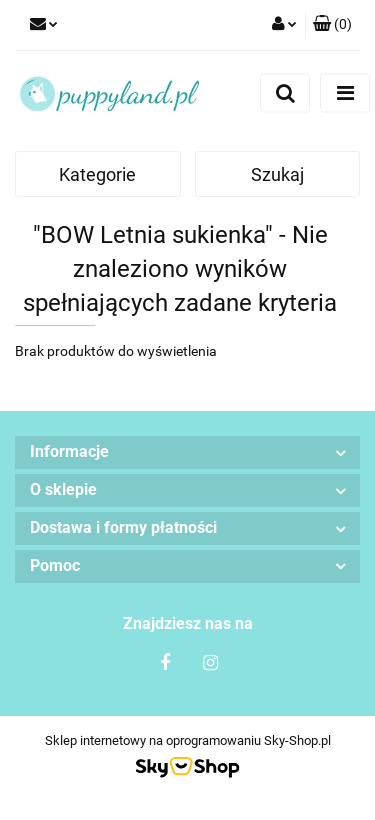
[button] (332, 25)
